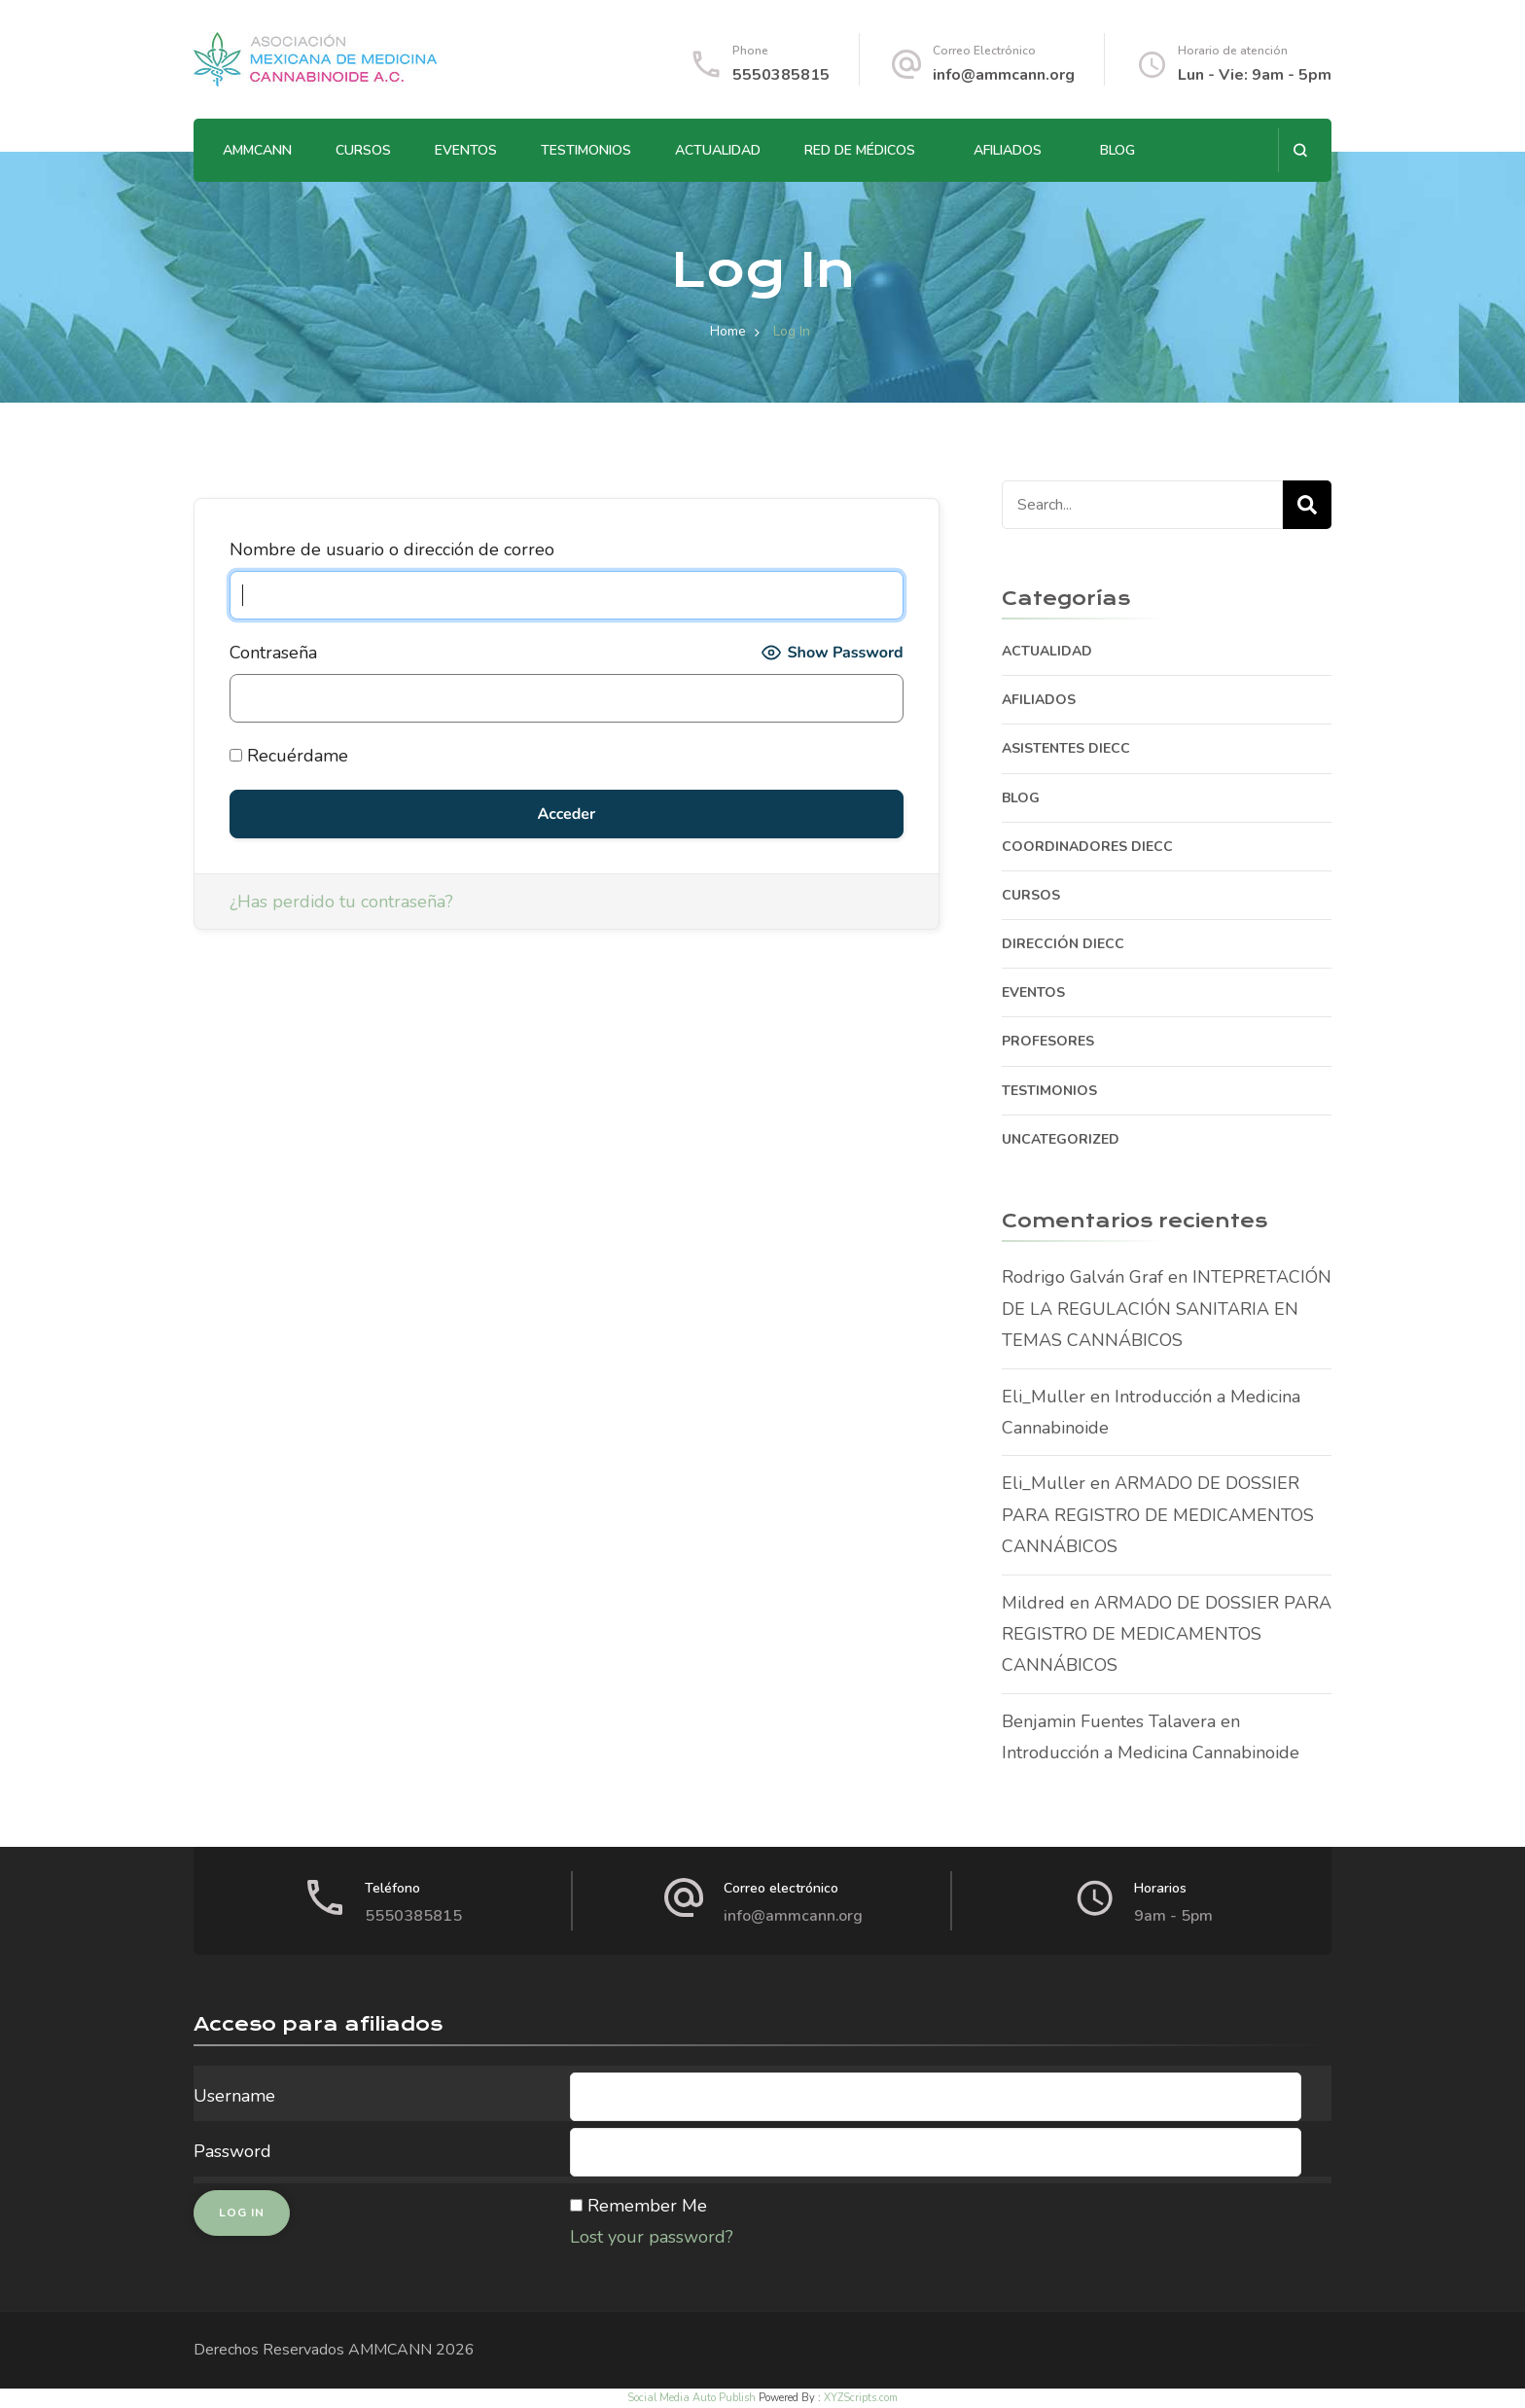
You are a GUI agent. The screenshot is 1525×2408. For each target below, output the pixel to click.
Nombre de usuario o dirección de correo (392, 549)
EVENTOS (466, 150)
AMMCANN (257, 150)
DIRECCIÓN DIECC (1063, 944)
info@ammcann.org (1004, 75)
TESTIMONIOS (586, 150)
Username (234, 2095)
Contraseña (273, 652)
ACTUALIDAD (718, 150)
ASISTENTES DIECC (1066, 748)
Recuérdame (289, 755)
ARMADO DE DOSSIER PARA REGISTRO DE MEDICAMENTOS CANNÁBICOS (1158, 1514)
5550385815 (781, 75)
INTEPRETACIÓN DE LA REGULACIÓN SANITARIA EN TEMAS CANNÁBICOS (1166, 1308)
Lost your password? (651, 2237)
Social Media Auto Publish (691, 2397)
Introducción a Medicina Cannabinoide (1150, 1752)
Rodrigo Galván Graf (1082, 1277)
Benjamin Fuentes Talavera (1109, 1721)
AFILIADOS (1008, 150)
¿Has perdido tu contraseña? (341, 901)
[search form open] (1300, 150)
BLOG (1117, 150)
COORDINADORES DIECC (1087, 846)
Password (232, 2151)
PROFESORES (1048, 1041)
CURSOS (363, 150)
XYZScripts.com (861, 2397)
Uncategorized (1060, 1139)
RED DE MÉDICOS (859, 150)
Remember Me (647, 2205)
